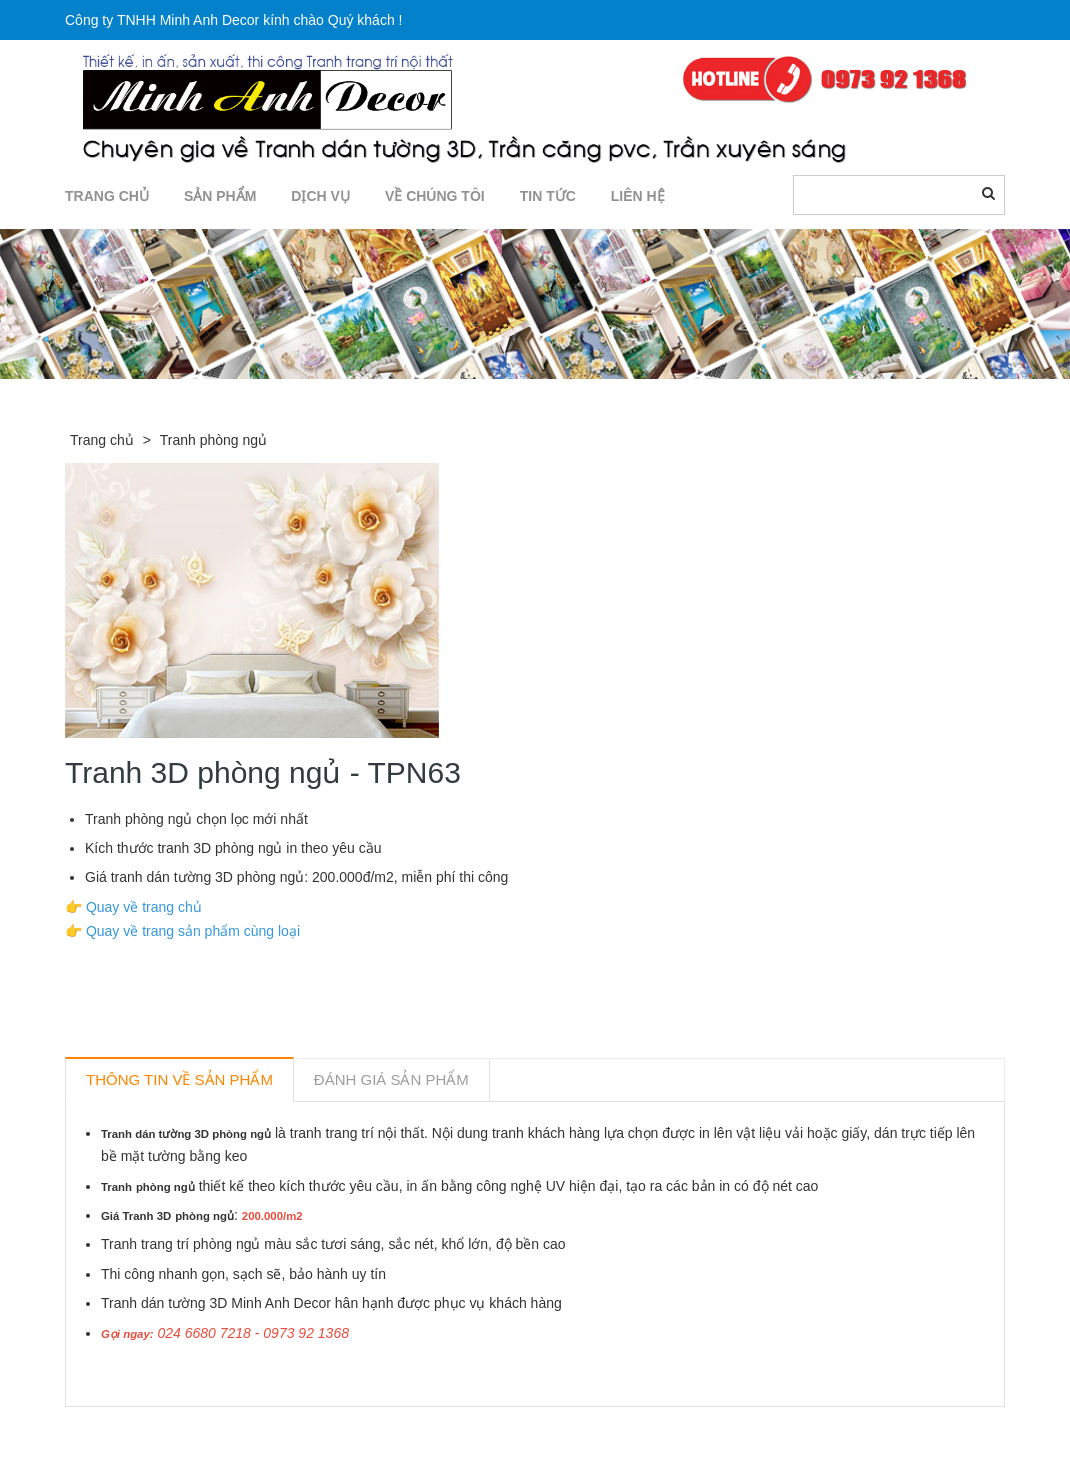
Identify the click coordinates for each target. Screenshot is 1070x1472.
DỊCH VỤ (320, 196)
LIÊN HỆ (638, 196)
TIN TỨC (548, 196)
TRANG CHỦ (107, 196)
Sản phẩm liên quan (173, 1430)
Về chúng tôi (435, 196)
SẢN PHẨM (220, 196)
